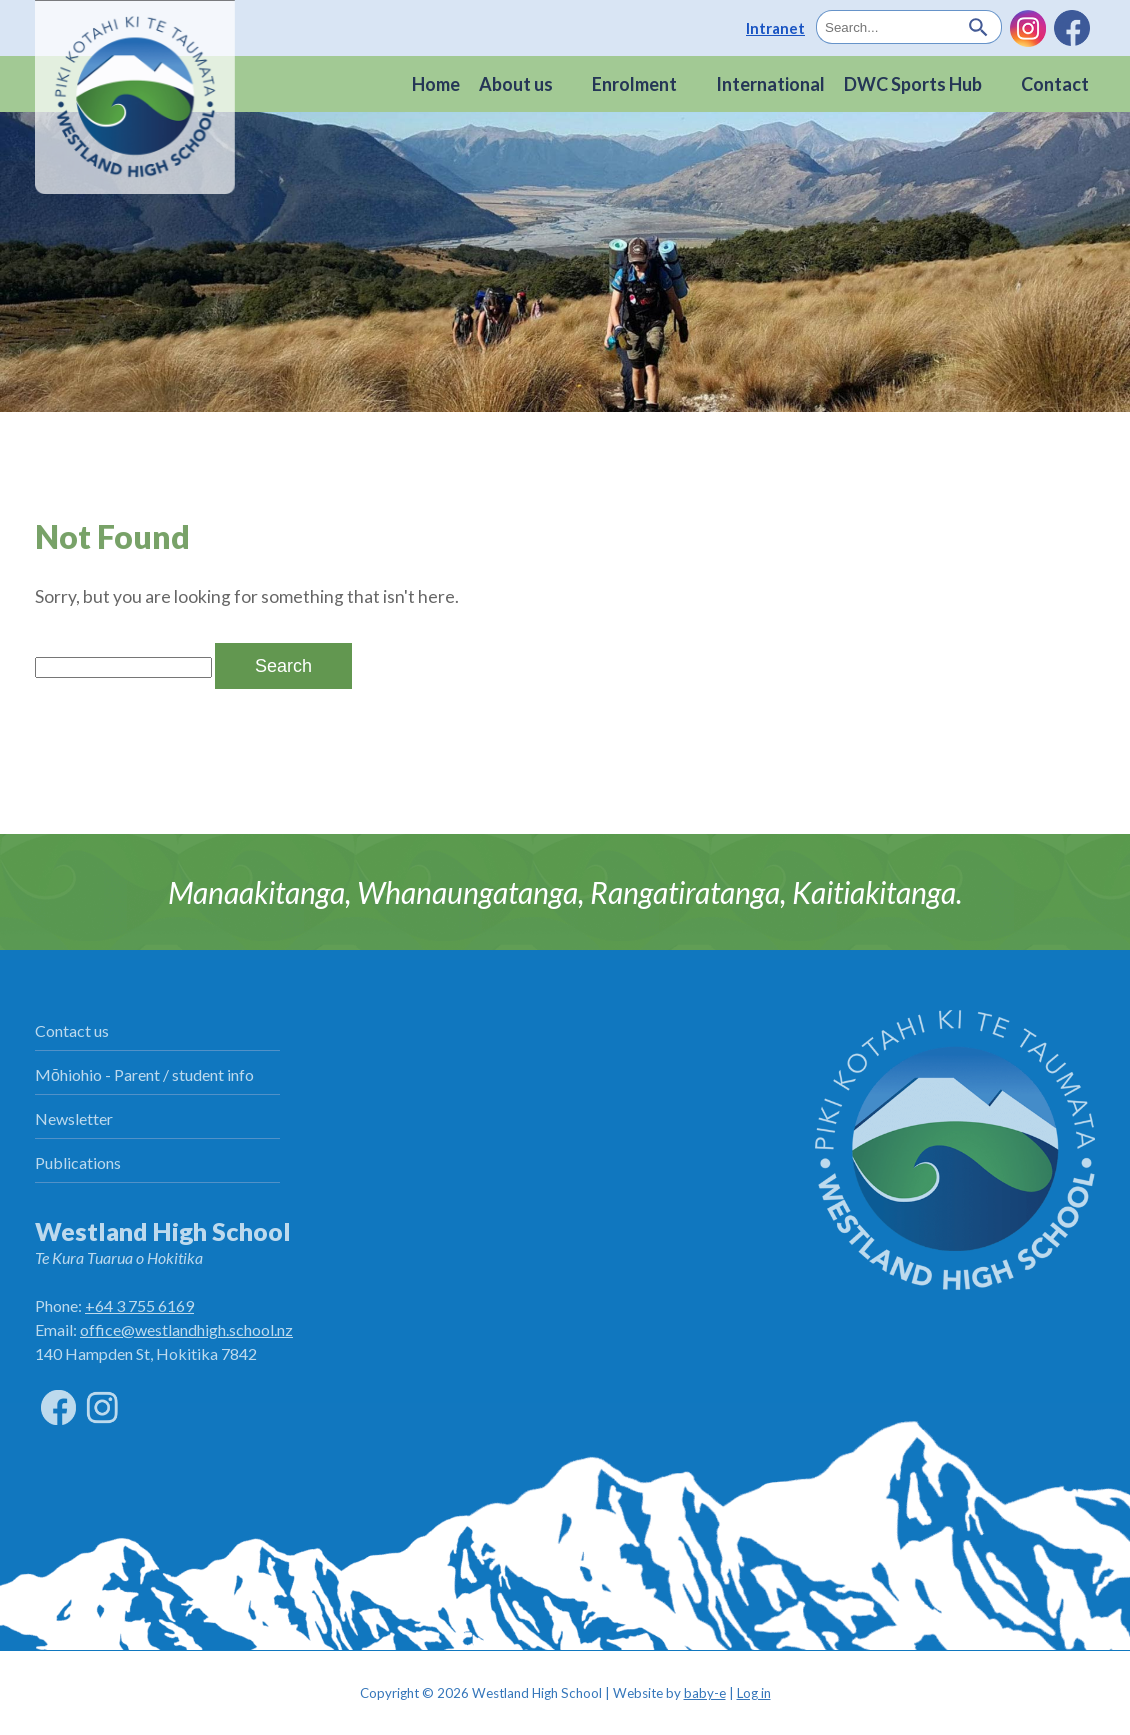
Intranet (775, 28)
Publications (78, 1162)
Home (436, 84)
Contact (1055, 84)
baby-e (705, 1693)
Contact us (72, 1030)
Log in (754, 1693)
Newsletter (74, 1118)
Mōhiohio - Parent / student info (144, 1074)
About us (516, 84)
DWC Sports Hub (913, 84)
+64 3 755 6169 (139, 1305)
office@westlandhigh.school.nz (186, 1329)
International (770, 84)
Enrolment (634, 84)
